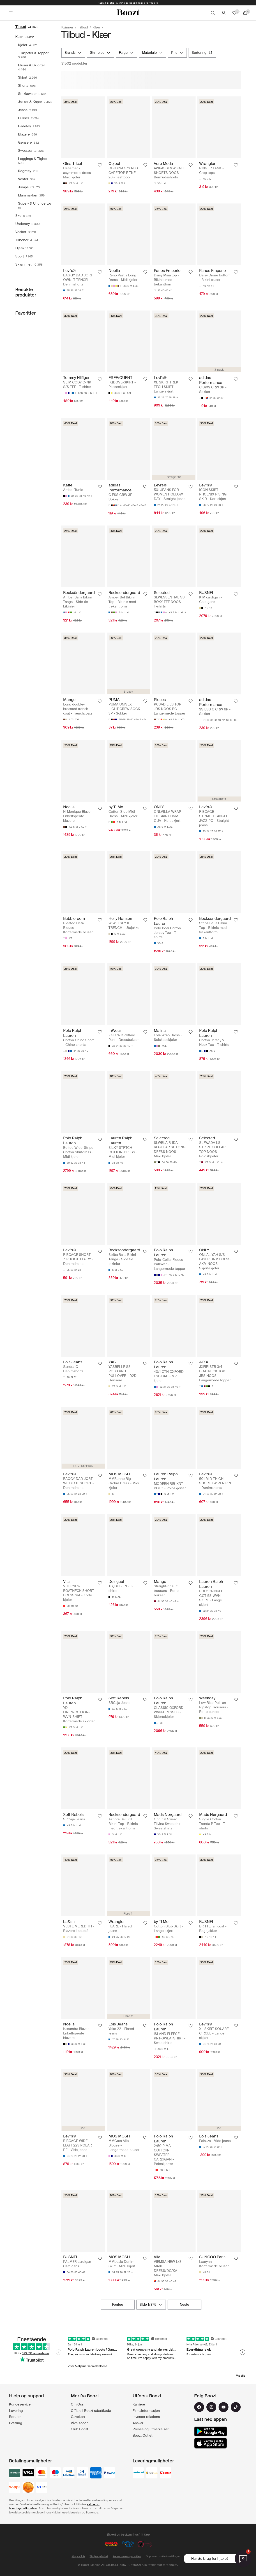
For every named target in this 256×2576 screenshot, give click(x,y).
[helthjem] (151, 2473)
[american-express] (95, 2473)
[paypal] (109, 2473)
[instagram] (211, 2407)
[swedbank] (28, 2488)
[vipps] (14, 2488)
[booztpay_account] (14, 2473)
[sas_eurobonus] (41, 2488)
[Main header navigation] (10, 13)
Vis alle (240, 2375)
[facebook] (199, 2407)
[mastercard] (41, 2473)
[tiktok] (236, 2407)
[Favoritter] (234, 13)
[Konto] (223, 13)
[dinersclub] (82, 2473)
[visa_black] (28, 2473)
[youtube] (223, 2407)
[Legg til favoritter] (100, 165)
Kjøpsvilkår (78, 2556)
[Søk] (212, 13)
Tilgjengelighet (99, 2556)
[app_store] (210, 2443)
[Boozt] (128, 13)
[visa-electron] (68, 2473)
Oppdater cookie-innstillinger (162, 2556)
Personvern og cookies (127, 2556)
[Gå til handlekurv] (245, 13)
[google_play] (210, 2431)
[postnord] (138, 2473)
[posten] (165, 2473)
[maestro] (55, 2473)
